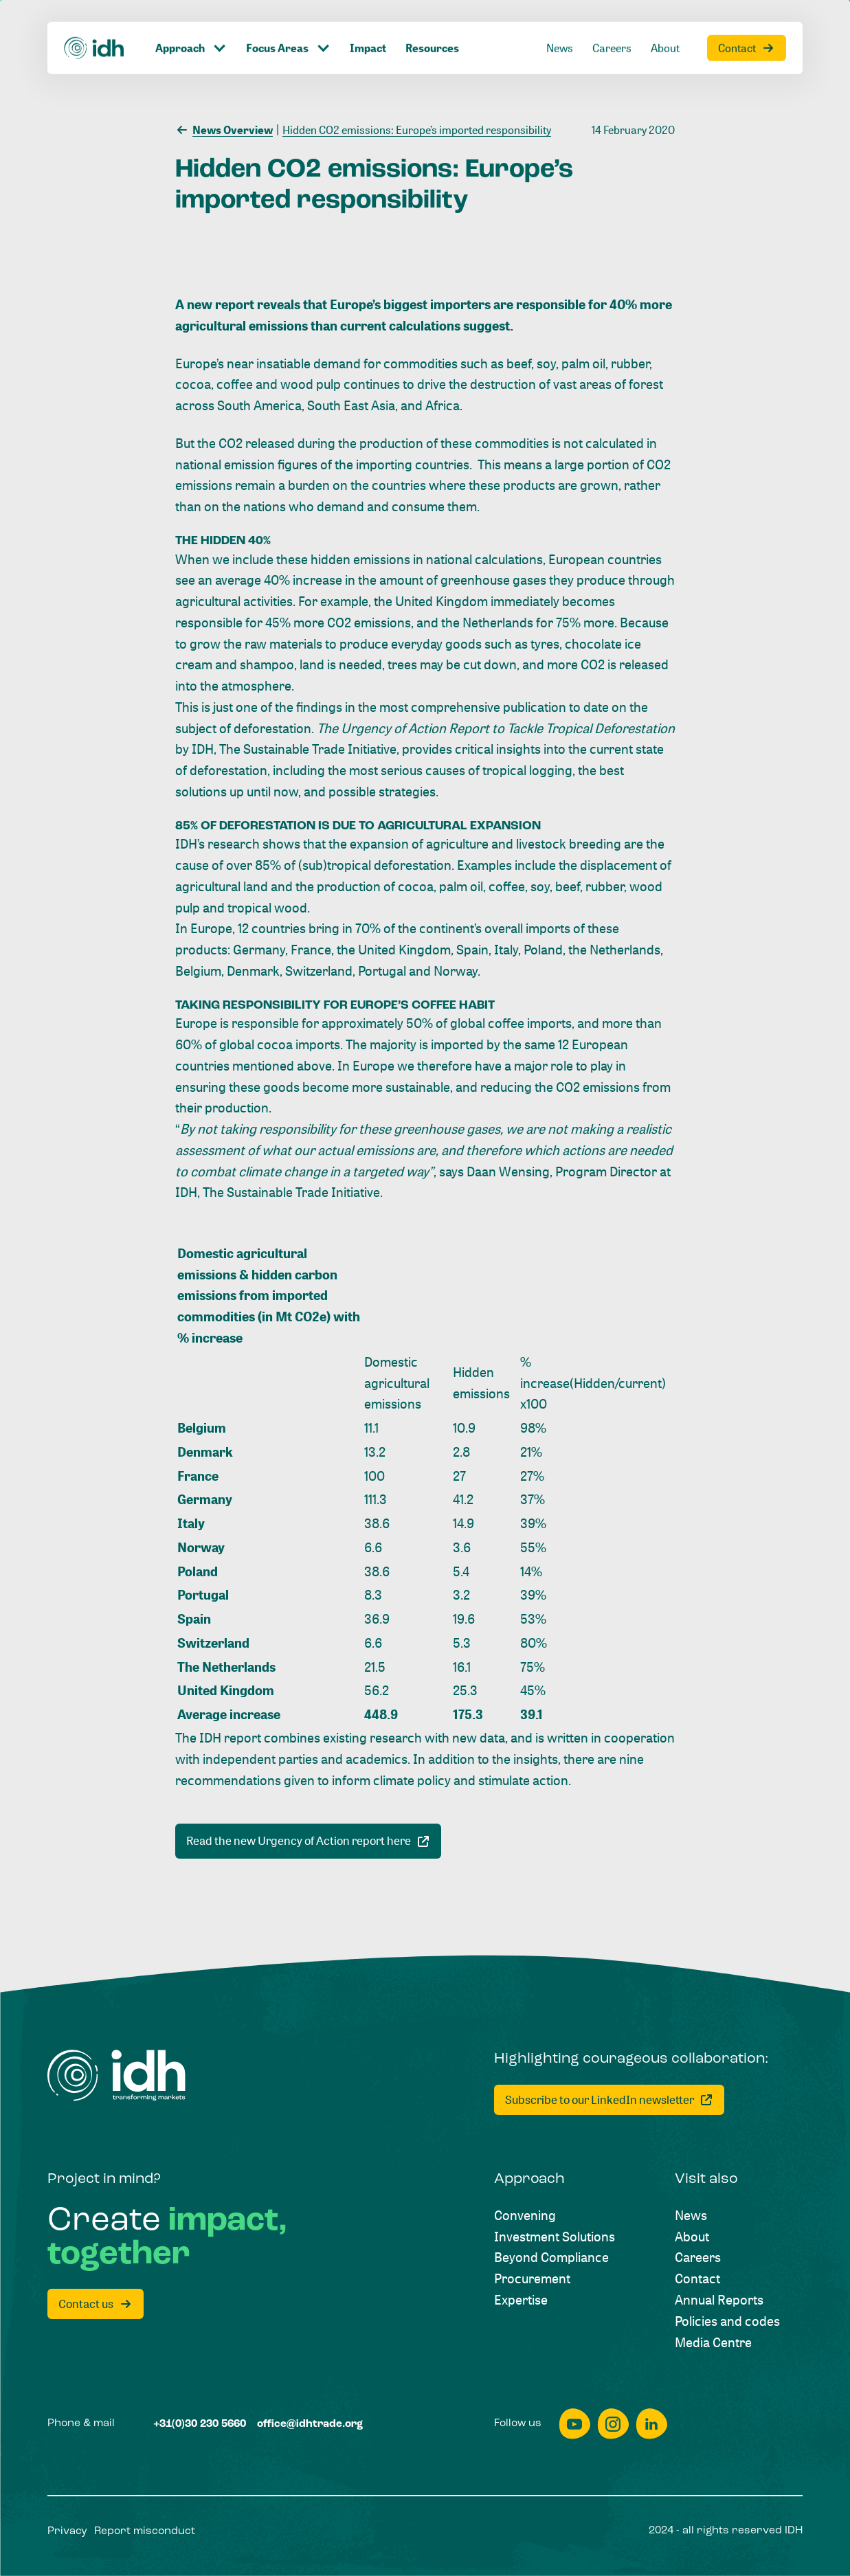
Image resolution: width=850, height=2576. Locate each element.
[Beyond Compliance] (551, 2257)
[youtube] (574, 2424)
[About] (692, 2237)
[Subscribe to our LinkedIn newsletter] (609, 2100)
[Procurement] (532, 2278)
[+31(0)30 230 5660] (199, 2424)
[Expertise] (521, 2300)
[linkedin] (651, 2424)
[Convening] (525, 2215)
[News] (691, 2215)
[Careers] (698, 2257)
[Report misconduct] (144, 2531)
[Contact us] (95, 2304)
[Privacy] (67, 2531)
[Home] (116, 2075)
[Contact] (697, 2278)
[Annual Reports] (719, 2300)
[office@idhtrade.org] (310, 2424)
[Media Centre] (713, 2342)
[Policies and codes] (727, 2321)
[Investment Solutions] (554, 2237)
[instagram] (612, 2424)
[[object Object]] (308, 1841)
